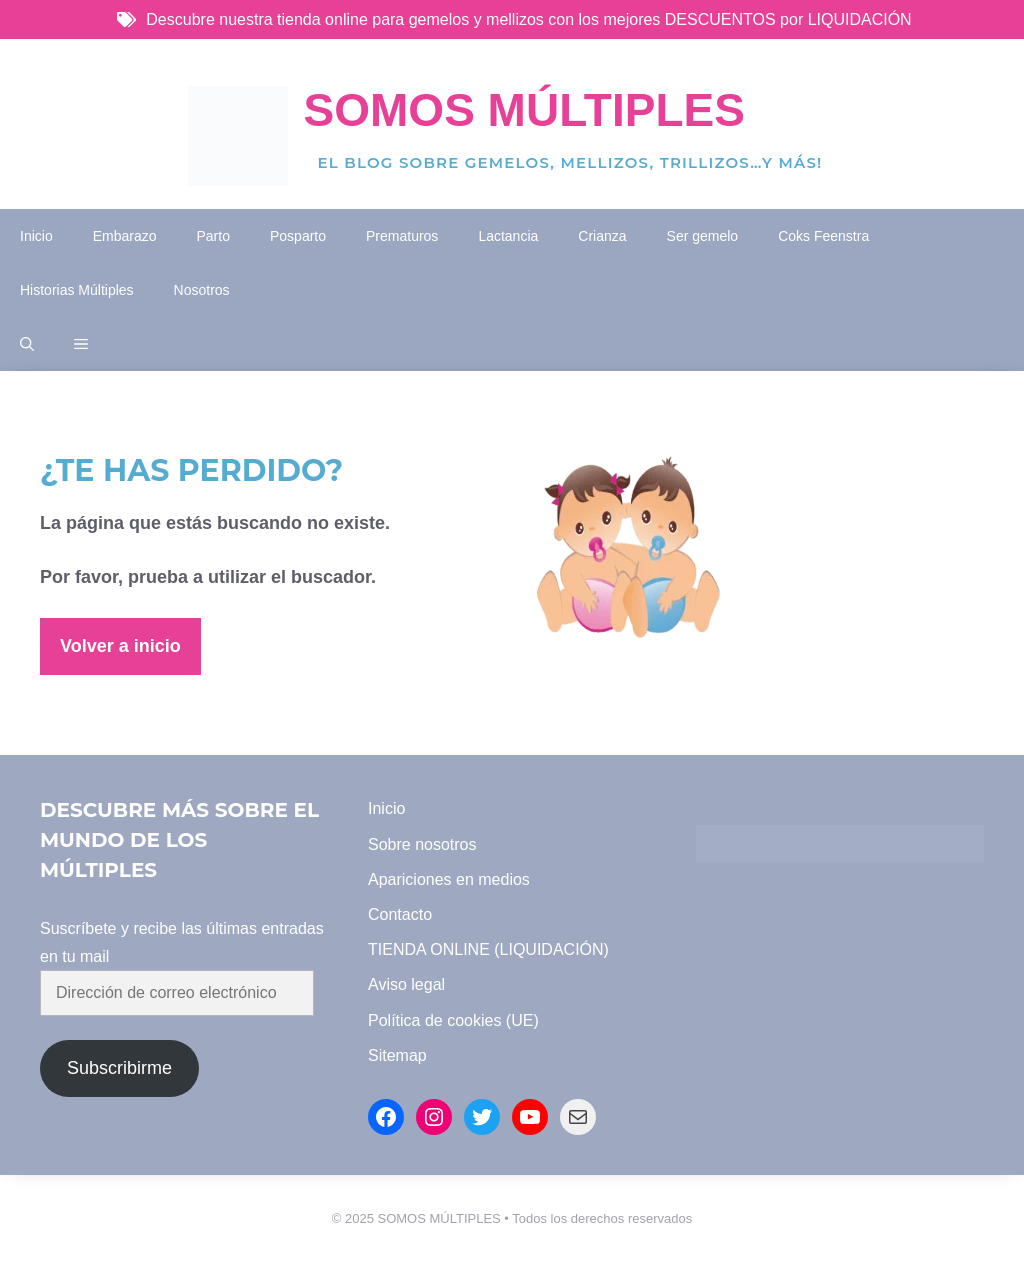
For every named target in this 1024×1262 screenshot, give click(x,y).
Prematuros (402, 236)
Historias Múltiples (77, 290)
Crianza (602, 236)
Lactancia (508, 236)
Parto (213, 236)
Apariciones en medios (449, 879)
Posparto (298, 236)
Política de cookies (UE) (453, 1020)
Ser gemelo (703, 236)
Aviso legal (406, 984)
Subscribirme (119, 1068)
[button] (27, 344)
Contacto (400, 914)
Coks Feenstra (823, 236)
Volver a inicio (120, 646)
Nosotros (202, 290)
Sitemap (397, 1055)
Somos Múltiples (524, 110)
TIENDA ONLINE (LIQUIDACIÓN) (488, 949)
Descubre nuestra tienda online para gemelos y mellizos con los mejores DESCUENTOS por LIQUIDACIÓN (528, 19)
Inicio (36, 236)
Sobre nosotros (422, 844)
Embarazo (125, 236)
